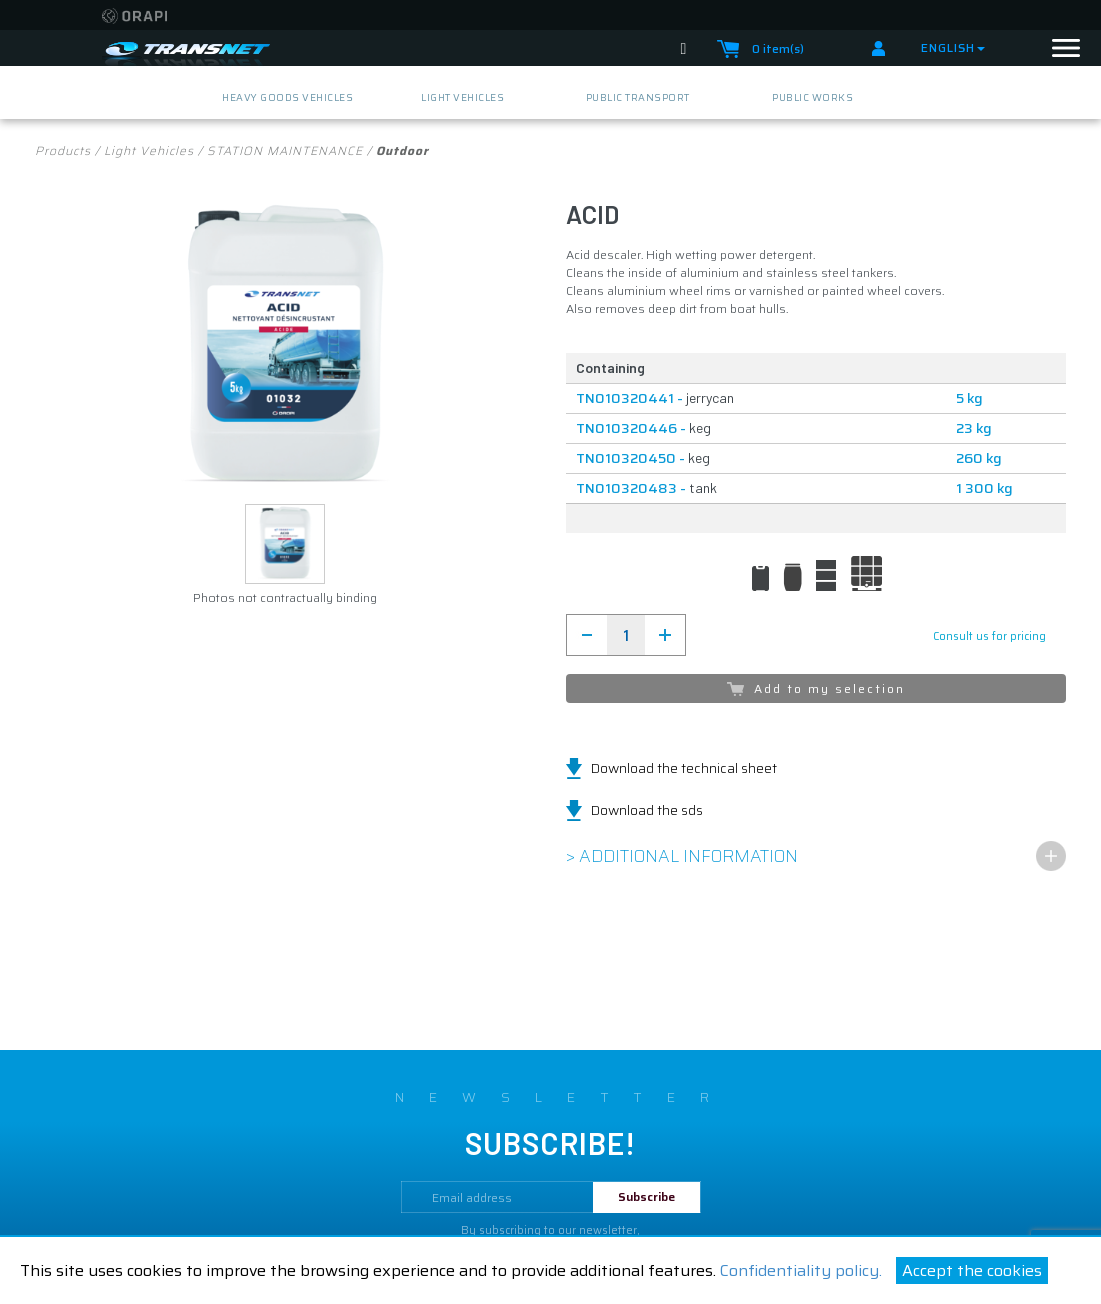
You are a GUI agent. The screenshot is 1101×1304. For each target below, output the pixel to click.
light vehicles (149, 150)
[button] (285, 544)
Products (63, 150)
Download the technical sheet (684, 768)
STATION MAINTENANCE (285, 150)
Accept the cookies (972, 1270)
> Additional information (682, 856)
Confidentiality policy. (801, 1270)
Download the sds (647, 810)
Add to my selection (816, 688)
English (953, 47)
